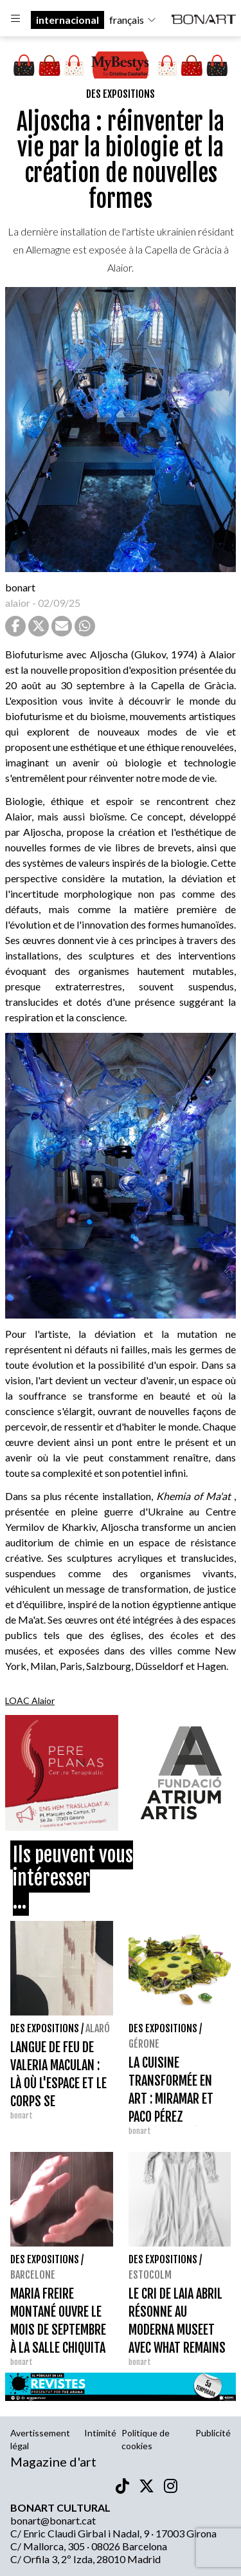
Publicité (213, 2432)
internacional (67, 20)
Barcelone (32, 2274)
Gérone (144, 2043)
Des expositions (120, 94)
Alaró (97, 2028)
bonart (20, 587)
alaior (17, 603)
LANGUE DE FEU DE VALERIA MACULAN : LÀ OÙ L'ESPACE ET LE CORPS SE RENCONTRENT (58, 2083)
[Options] (15, 20)
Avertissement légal (40, 2439)
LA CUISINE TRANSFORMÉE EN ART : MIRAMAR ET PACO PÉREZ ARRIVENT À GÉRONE (175, 2099)
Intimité (100, 2432)
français (133, 20)
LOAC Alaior (30, 1700)
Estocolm (150, 2274)
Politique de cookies (145, 2439)
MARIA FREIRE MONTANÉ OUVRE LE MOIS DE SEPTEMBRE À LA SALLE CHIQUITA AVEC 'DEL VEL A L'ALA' (61, 2330)
